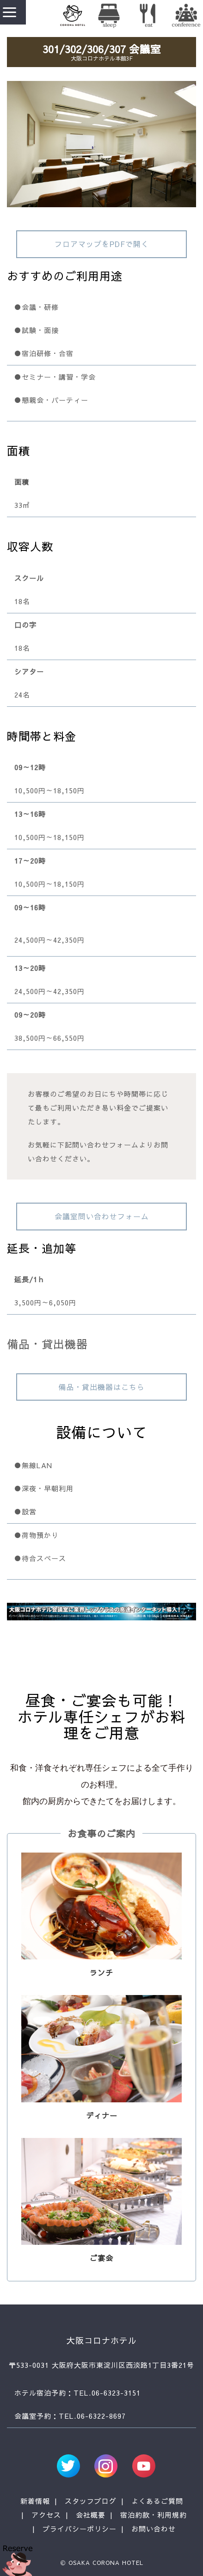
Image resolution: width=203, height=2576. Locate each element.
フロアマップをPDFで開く (102, 244)
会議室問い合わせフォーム (102, 1216)
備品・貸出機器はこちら (101, 1387)
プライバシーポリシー (80, 2528)
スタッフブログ (91, 2501)
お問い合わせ (153, 2528)
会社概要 (90, 2515)
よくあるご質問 (157, 2501)
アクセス (46, 2515)
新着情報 (35, 2501)
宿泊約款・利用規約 (153, 2515)
